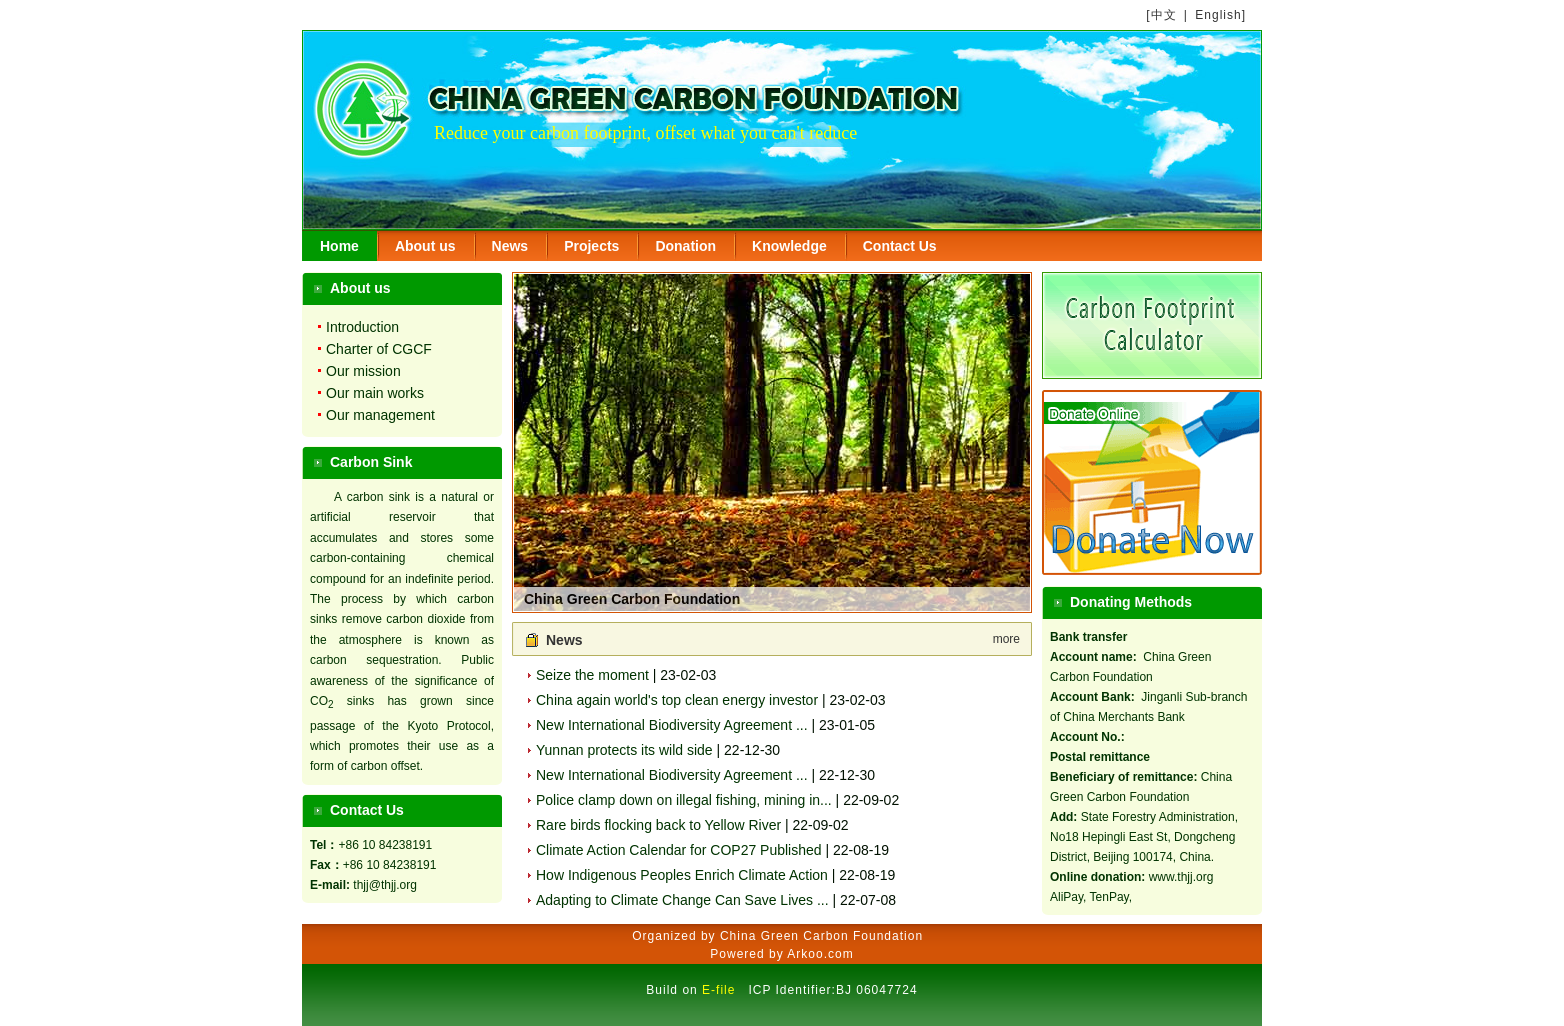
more (1006, 639)
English (1218, 15)
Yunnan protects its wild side (624, 750)
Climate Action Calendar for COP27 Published (679, 850)
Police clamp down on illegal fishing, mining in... (684, 800)
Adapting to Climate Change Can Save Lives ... (682, 900)
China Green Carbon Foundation (632, 599)
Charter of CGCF (379, 349)
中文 (1164, 15)
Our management (380, 415)
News (510, 246)
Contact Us (900, 246)
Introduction (362, 327)
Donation (685, 246)
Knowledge (789, 246)
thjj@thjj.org (385, 885)
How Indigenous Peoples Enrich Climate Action (682, 875)
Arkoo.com (820, 954)
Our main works (375, 393)
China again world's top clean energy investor (677, 700)
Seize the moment (592, 675)
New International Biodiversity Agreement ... (672, 725)
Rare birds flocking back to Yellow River (658, 825)
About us (425, 246)
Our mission (363, 371)
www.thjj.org (1181, 877)
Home (339, 246)
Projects (591, 246)
